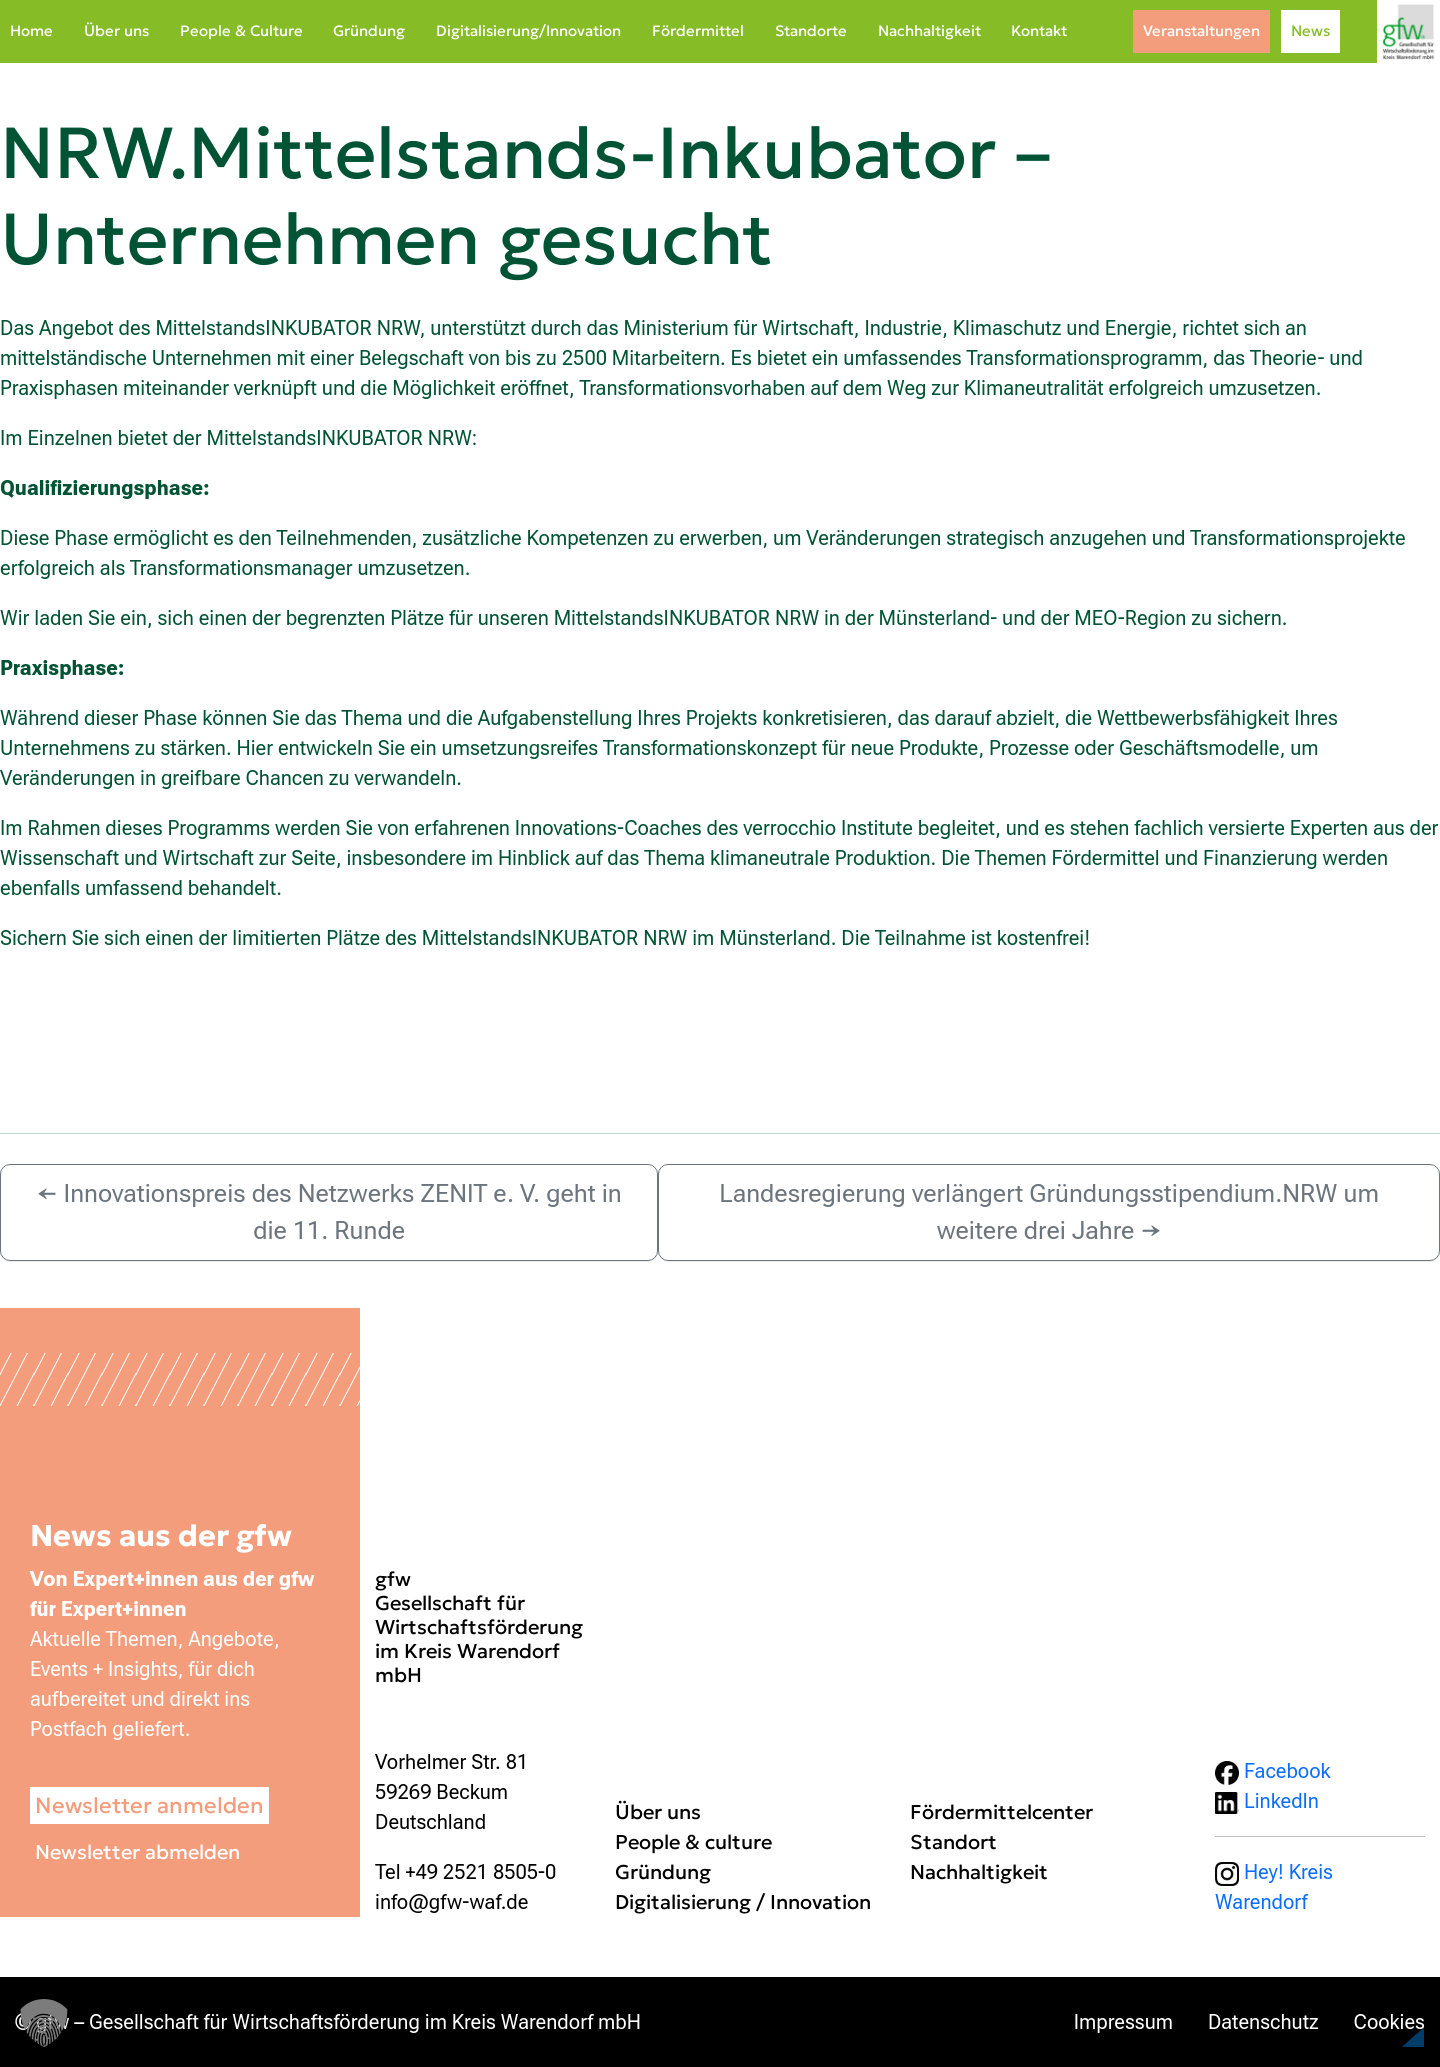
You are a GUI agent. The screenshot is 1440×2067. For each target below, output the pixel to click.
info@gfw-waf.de (451, 1902)
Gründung (369, 30)
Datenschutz (1263, 2022)
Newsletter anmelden (149, 1805)
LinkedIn (1267, 1801)
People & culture (693, 1842)
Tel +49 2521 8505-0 (465, 1872)
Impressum (1123, 2022)
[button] (1376, 2011)
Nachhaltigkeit (929, 30)
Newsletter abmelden (137, 1852)
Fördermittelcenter (1001, 1812)
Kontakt (1039, 30)
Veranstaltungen (1201, 30)
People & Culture (241, 30)
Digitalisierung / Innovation (743, 1902)
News (1310, 30)
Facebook (1273, 1771)
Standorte (811, 30)
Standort (953, 1842)
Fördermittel (698, 30)
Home (31, 30)
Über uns (116, 30)
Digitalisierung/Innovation (528, 30)
